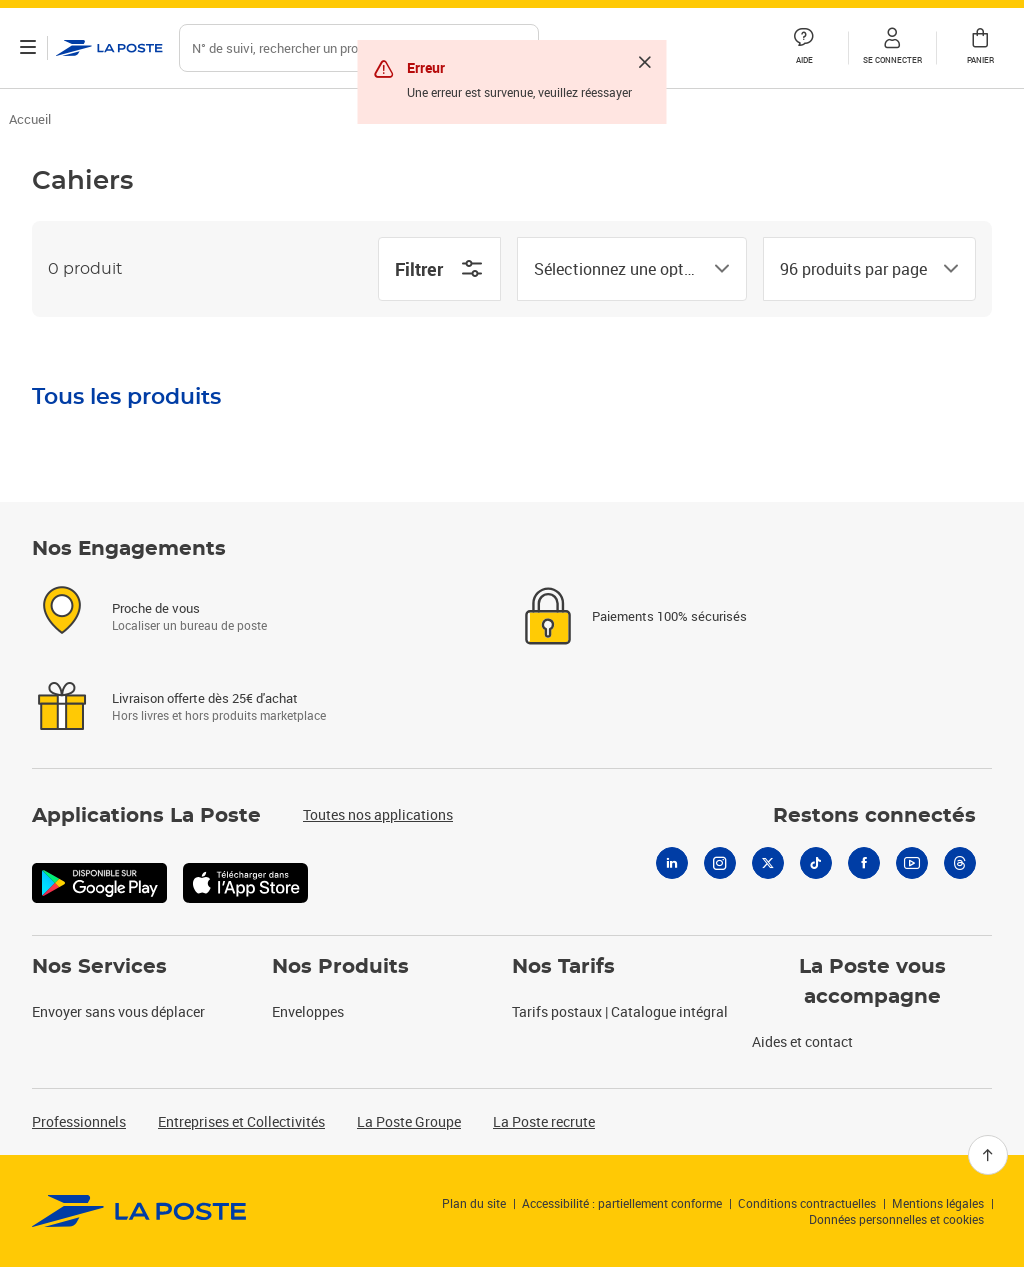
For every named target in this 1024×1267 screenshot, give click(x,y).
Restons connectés (874, 816)
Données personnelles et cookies (896, 1219)
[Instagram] (720, 863)
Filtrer (439, 269)
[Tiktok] (816, 863)
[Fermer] (645, 62)
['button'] (109, 48)
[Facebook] (864, 863)
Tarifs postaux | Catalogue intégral (620, 1011)
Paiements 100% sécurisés (669, 616)
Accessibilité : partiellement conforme (622, 1203)
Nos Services (99, 967)
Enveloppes (308, 1011)
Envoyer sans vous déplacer (118, 1011)
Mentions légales (938, 1203)
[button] (892, 48)
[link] (139, 1211)
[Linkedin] (672, 863)
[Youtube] (912, 863)
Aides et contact (802, 1041)
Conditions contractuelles (807, 1203)
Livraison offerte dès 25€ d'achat (205, 698)
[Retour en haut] (988, 1155)
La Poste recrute (544, 1121)
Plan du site (474, 1203)
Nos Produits (340, 967)
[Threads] (960, 863)
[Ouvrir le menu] (28, 48)
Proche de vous (156, 608)
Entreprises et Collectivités (241, 1121)
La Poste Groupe (409, 1121)
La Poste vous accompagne (872, 982)
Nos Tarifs (563, 967)
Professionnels (79, 1121)
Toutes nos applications (378, 814)
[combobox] (616, 269)
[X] (768, 863)
